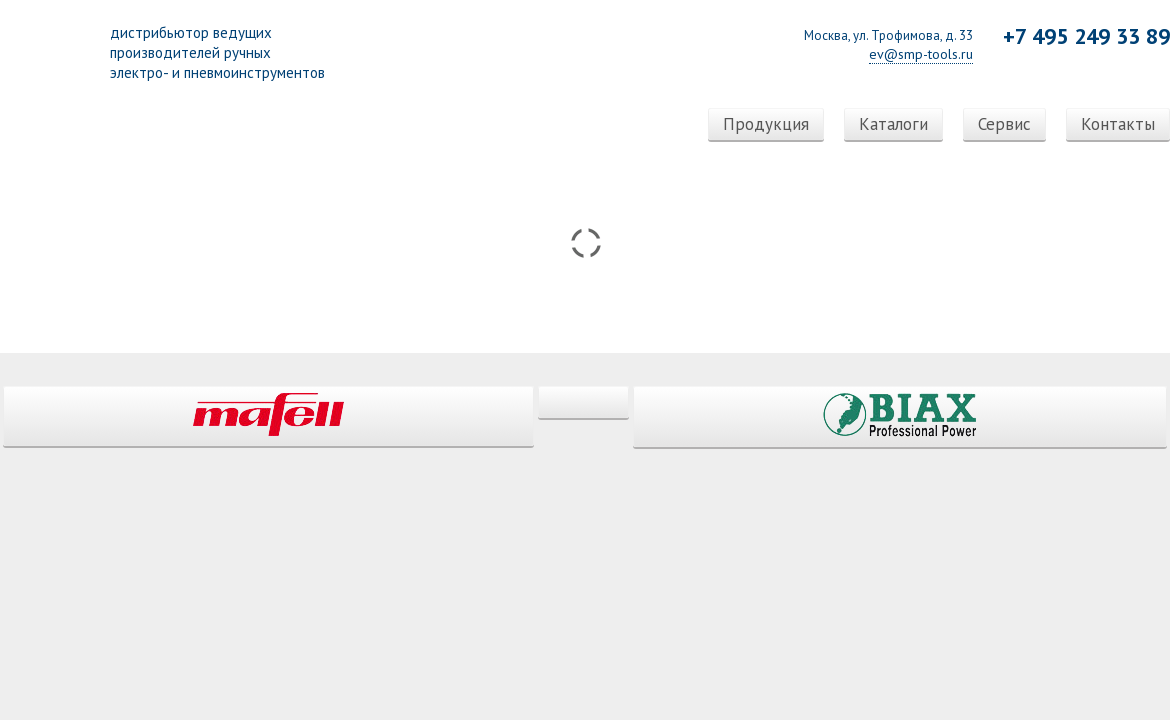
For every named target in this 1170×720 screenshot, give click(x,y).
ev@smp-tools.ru (921, 54)
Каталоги (893, 124)
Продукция (766, 124)
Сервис (1004, 124)
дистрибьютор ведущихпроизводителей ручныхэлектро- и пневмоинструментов (217, 52)
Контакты (1118, 124)
